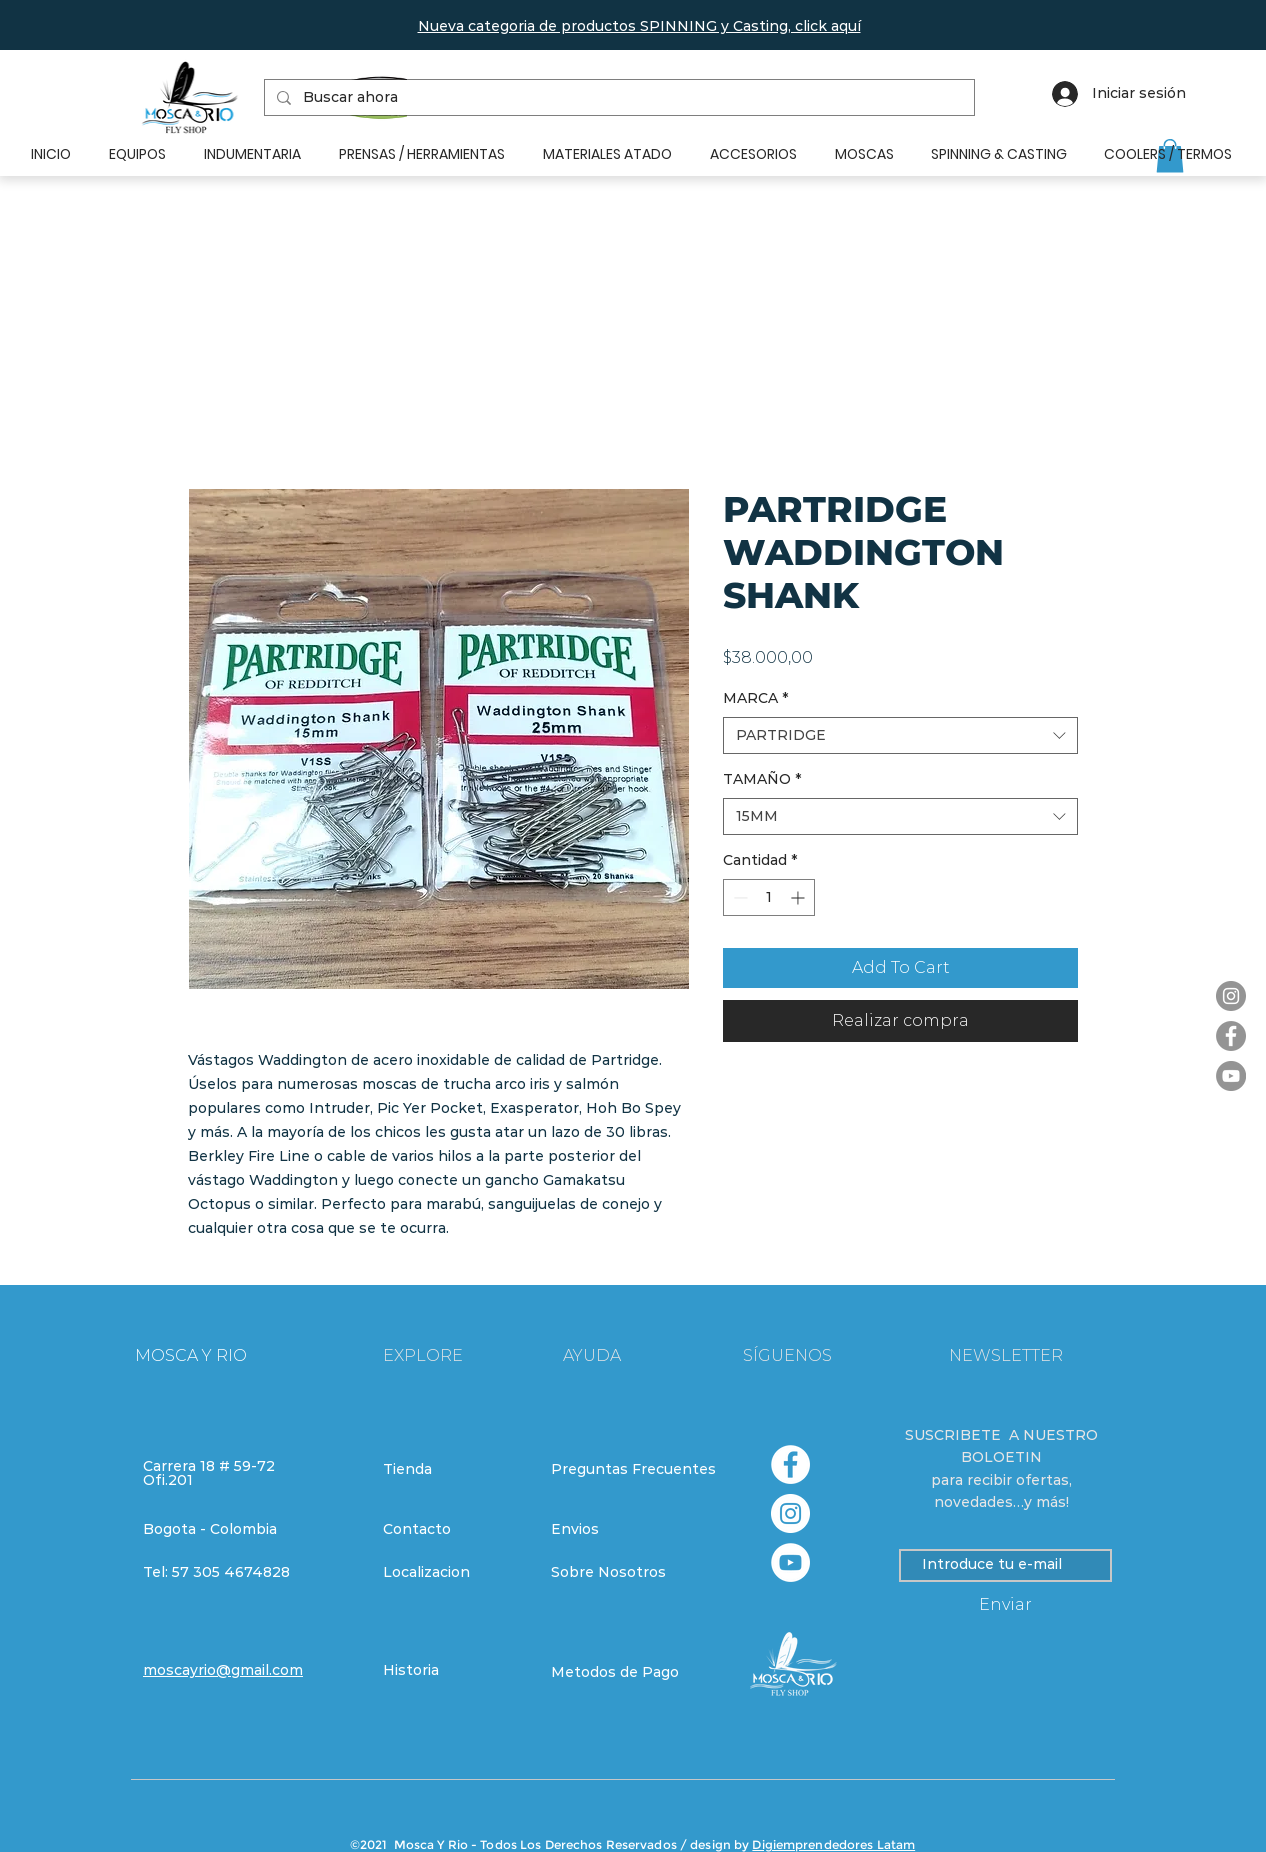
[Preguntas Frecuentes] (633, 1470)
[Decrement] (738, 897)
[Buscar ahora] (617, 98)
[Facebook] (1231, 1036)
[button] (639, 26)
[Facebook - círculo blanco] (790, 1464)
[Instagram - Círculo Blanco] (790, 1513)
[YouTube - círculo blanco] (790, 1562)
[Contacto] (454, 1530)
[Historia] (454, 1671)
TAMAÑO (762, 779)
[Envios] (623, 1530)
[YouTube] (1231, 1076)
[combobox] (900, 736)
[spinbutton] (769, 897)
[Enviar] (1005, 1605)
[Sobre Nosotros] (622, 1573)
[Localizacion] (454, 1573)
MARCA (755, 698)
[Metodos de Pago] (622, 1673)
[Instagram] (1231, 996)
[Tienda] (454, 1470)
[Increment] (799, 897)
